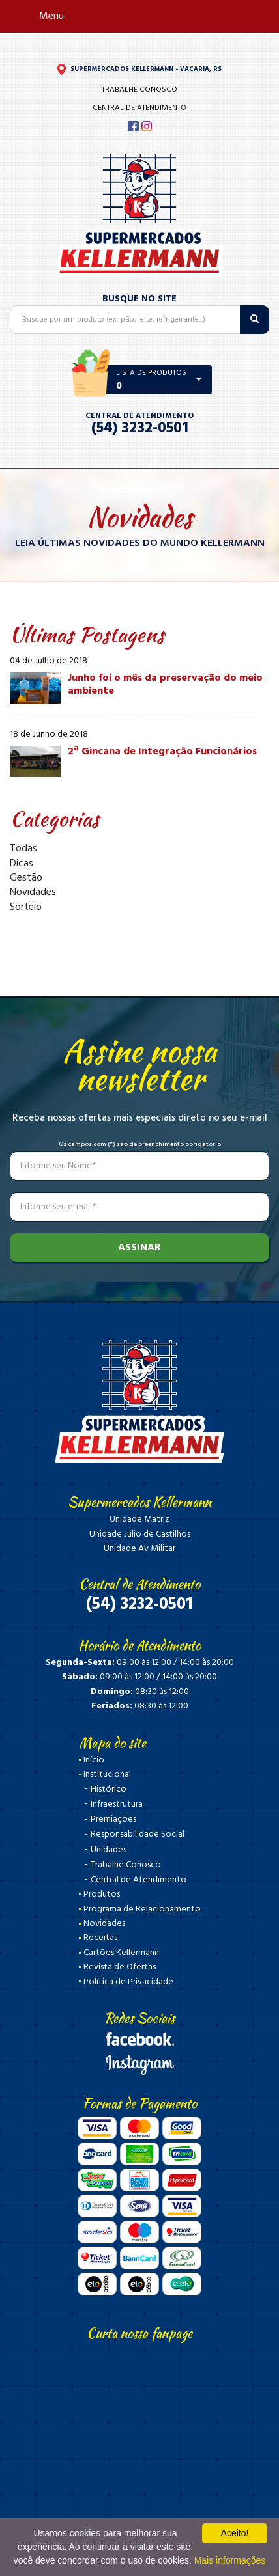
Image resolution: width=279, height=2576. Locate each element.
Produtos (101, 1894)
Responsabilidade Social (137, 1834)
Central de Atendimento (139, 108)
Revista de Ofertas (119, 1967)
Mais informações (230, 2560)
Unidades (108, 1850)
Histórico (108, 1789)
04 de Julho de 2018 (48, 661)
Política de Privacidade (128, 1982)
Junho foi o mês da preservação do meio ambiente (165, 684)
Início (93, 1760)
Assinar (139, 1247)
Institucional (107, 1774)
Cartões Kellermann (121, 1952)
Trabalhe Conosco (139, 90)
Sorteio (26, 907)
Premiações (113, 1819)
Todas (23, 848)
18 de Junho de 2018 (49, 734)
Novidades (33, 892)
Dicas (21, 863)
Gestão (26, 878)
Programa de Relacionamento (142, 1909)
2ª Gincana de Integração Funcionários (162, 751)
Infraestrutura (117, 1804)
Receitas (100, 1937)
